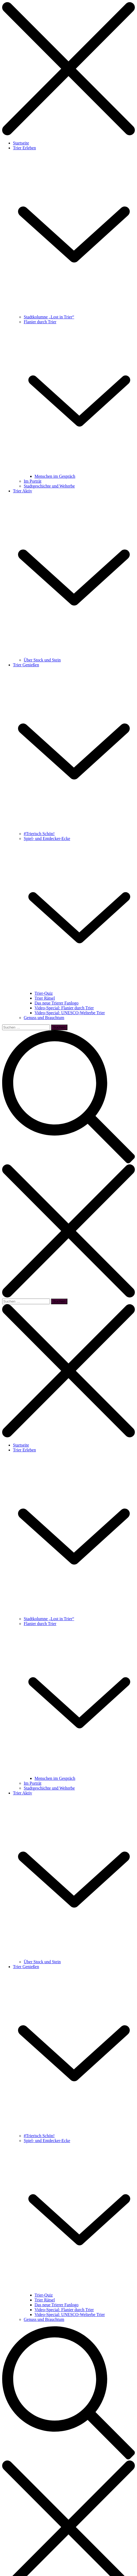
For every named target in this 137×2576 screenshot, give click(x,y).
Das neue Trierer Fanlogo (56, 1003)
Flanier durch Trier (40, 321)
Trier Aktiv (22, 491)
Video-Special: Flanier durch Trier (64, 1008)
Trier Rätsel (45, 998)
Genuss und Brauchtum (44, 1017)
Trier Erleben (24, 148)
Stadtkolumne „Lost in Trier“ (49, 317)
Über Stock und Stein (42, 660)
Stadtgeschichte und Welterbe (49, 486)
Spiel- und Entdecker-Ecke (47, 838)
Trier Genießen (26, 665)
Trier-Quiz (44, 993)
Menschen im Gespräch (55, 476)
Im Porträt (32, 481)
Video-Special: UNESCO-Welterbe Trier (70, 1012)
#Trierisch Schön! (39, 833)
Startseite (21, 143)
